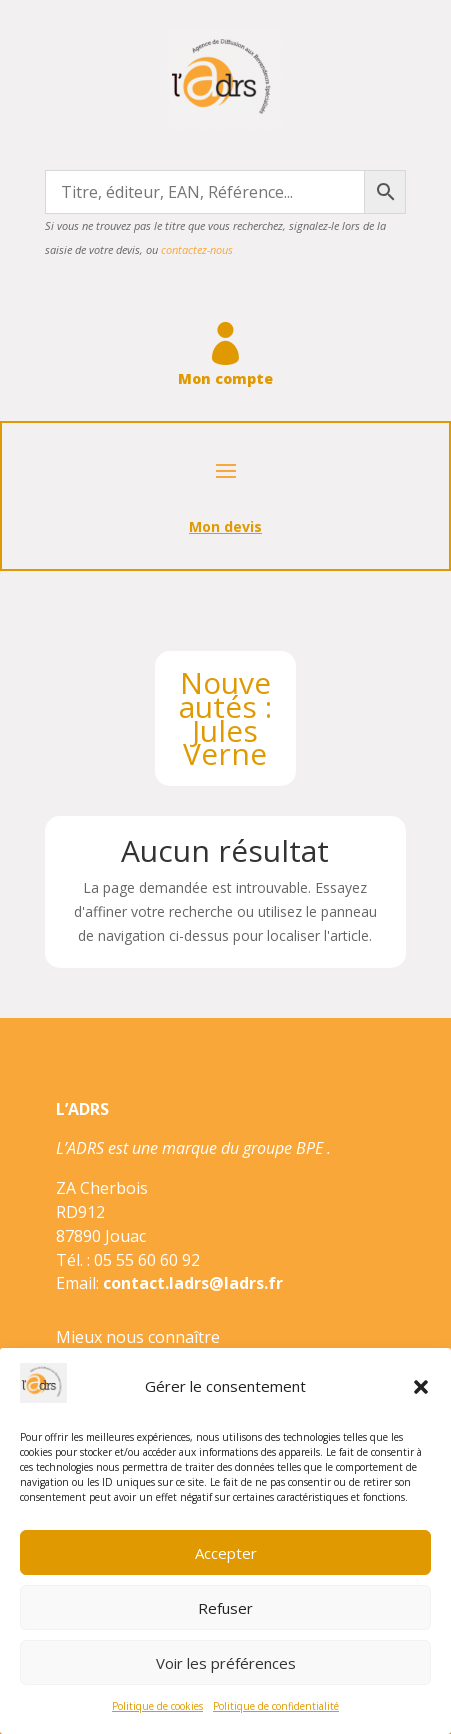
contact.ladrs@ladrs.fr (193, 1283)
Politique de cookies (157, 1706)
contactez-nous (197, 249)
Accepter (226, 1553)
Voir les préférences (226, 1663)
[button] (421, 1387)
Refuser (225, 1608)
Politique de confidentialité (276, 1706)
